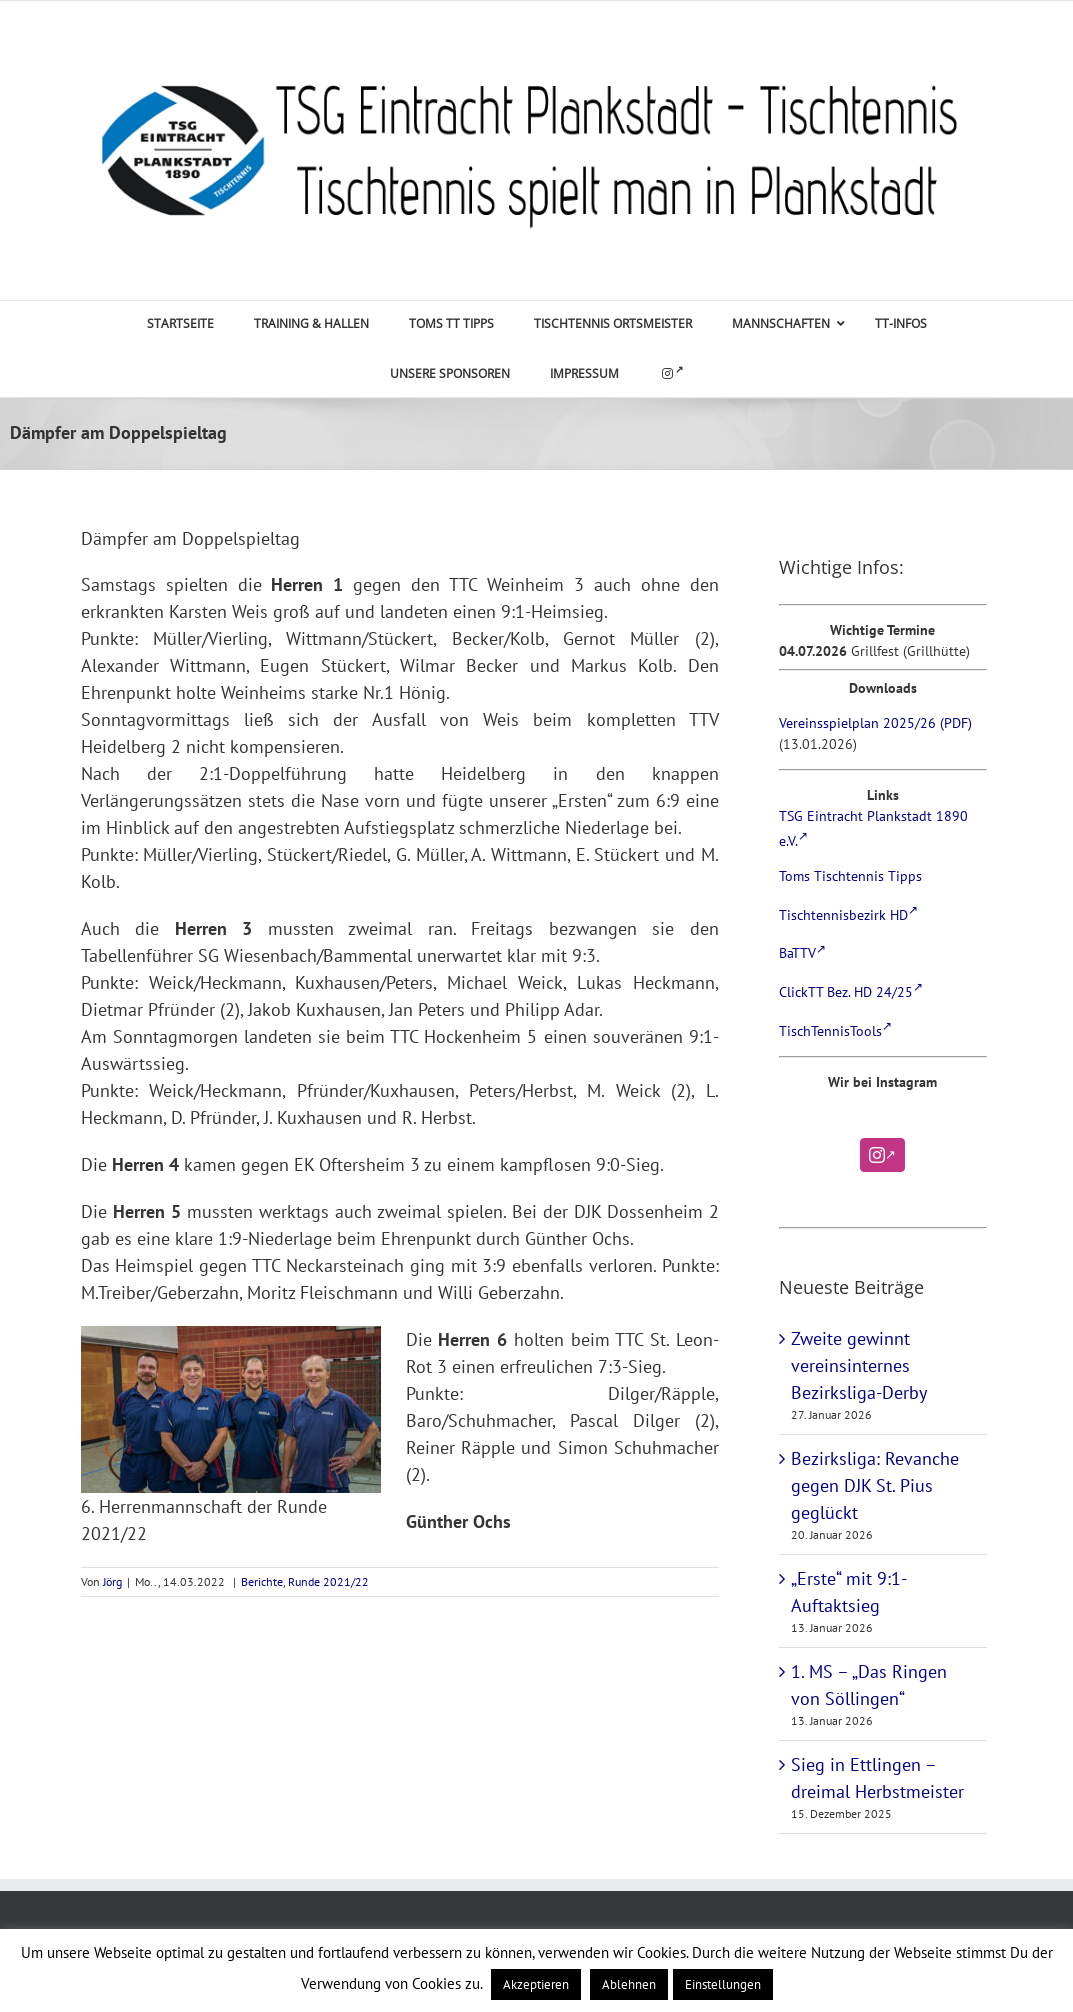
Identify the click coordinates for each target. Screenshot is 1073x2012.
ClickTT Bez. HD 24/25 (851, 992)
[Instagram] (882, 1155)
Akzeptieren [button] (536, 1984)
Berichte (262, 1581)
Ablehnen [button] (629, 1984)
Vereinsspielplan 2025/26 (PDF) (875, 723)
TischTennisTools (835, 1031)
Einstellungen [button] (723, 1984)
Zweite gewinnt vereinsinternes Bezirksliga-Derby (859, 1365)
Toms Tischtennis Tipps (850, 876)
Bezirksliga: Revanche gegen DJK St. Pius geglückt (875, 1485)
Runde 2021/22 (328, 1581)
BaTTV (802, 953)
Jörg (112, 1581)
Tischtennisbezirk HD (848, 915)
